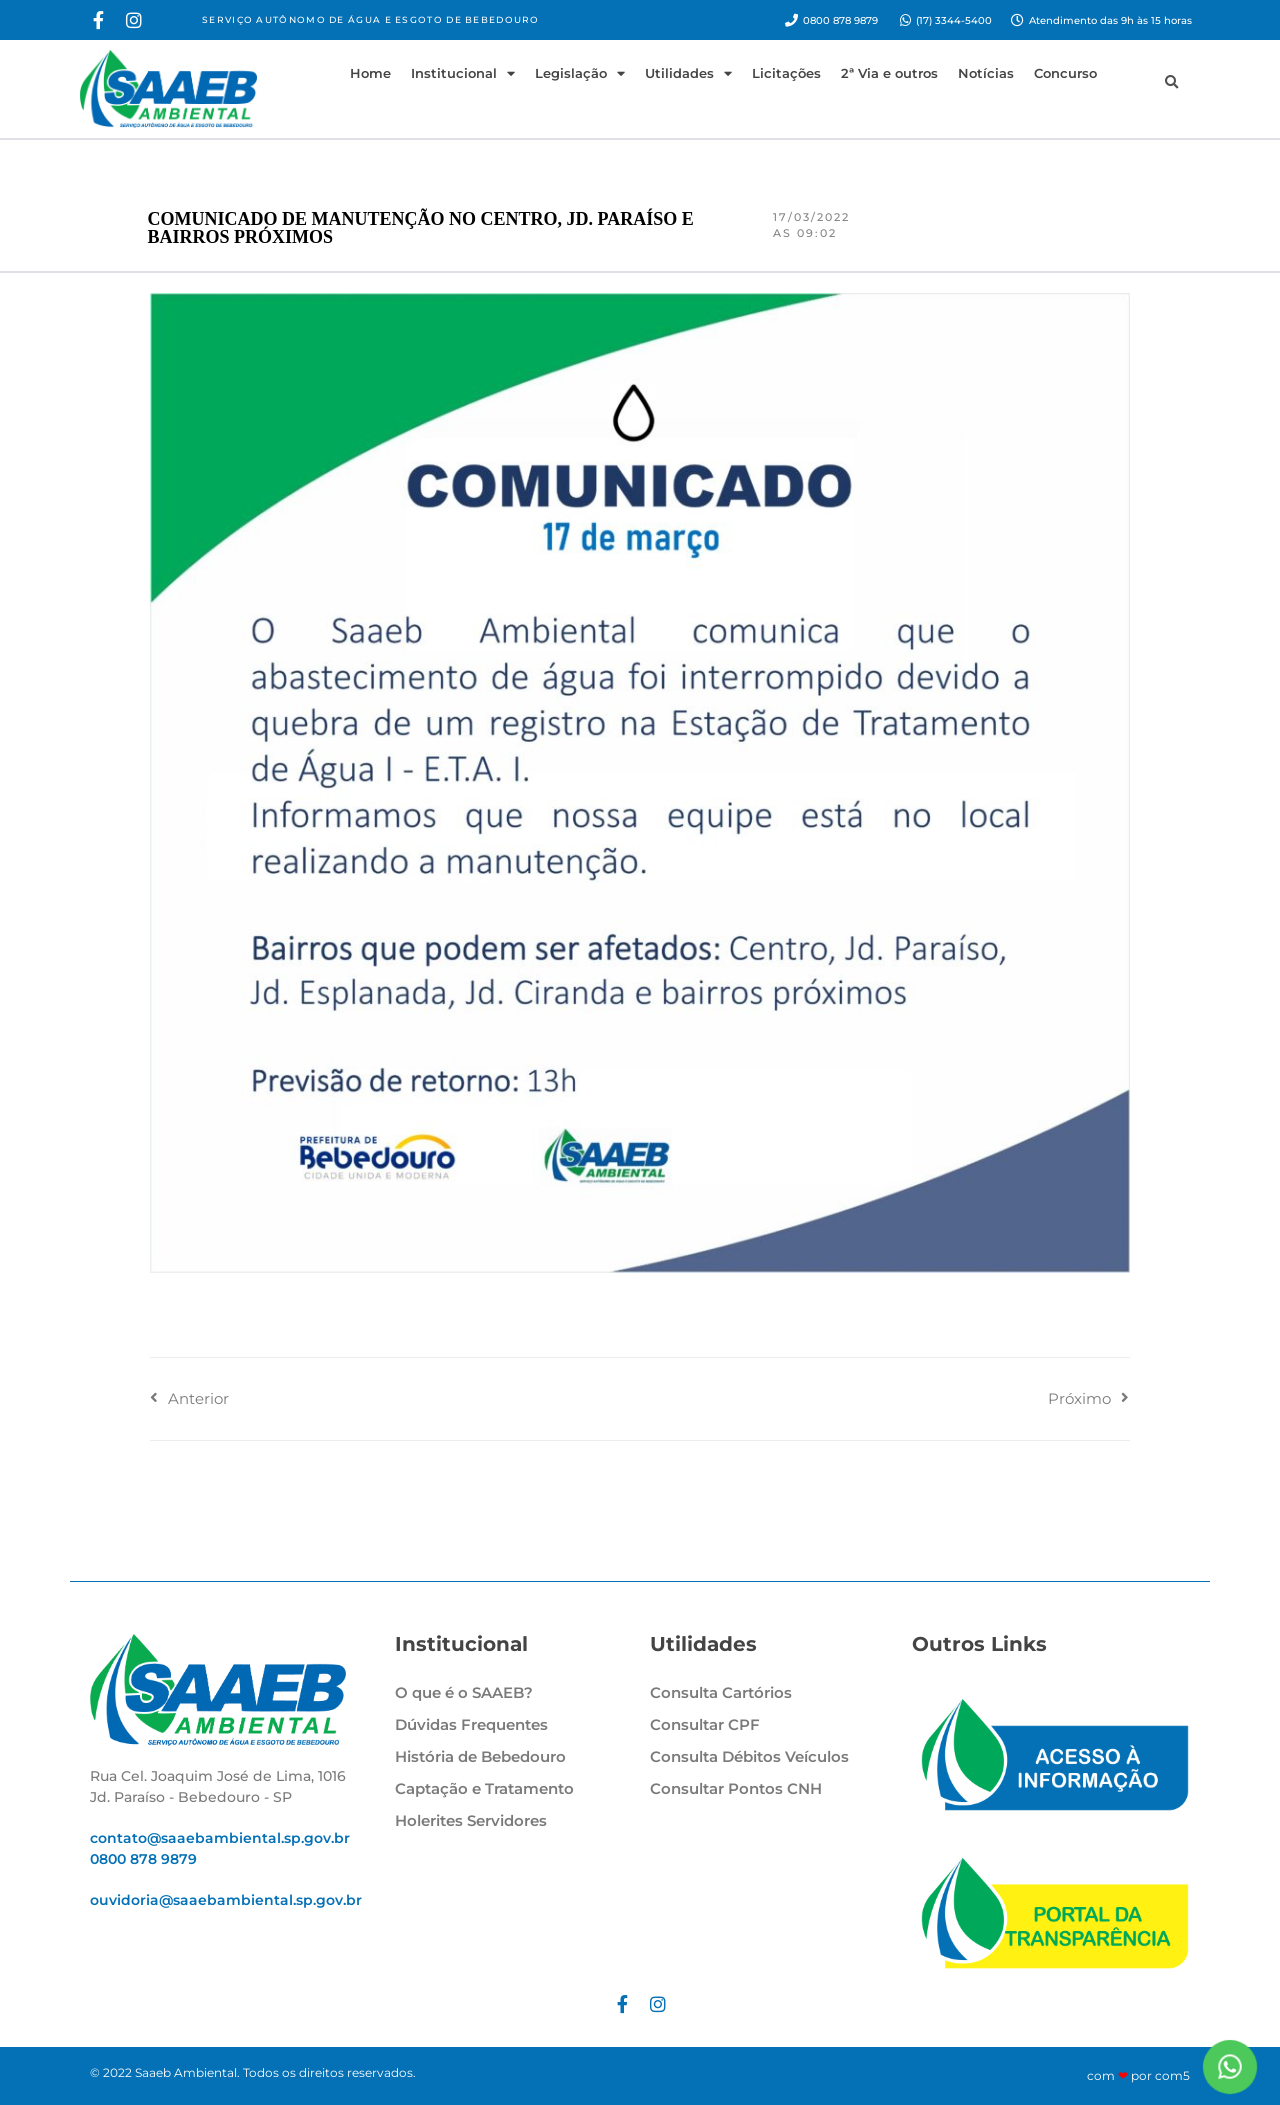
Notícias (986, 73)
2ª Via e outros (889, 73)
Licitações (786, 73)
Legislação (580, 73)
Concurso (1065, 73)
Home (370, 73)
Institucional (463, 73)
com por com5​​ (1138, 2075)
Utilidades (688, 73)
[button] (1171, 83)
